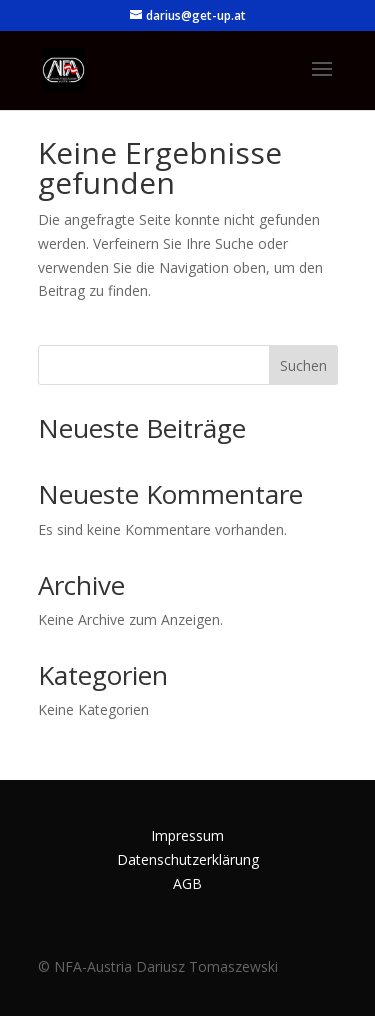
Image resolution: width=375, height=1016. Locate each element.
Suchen (303, 365)
